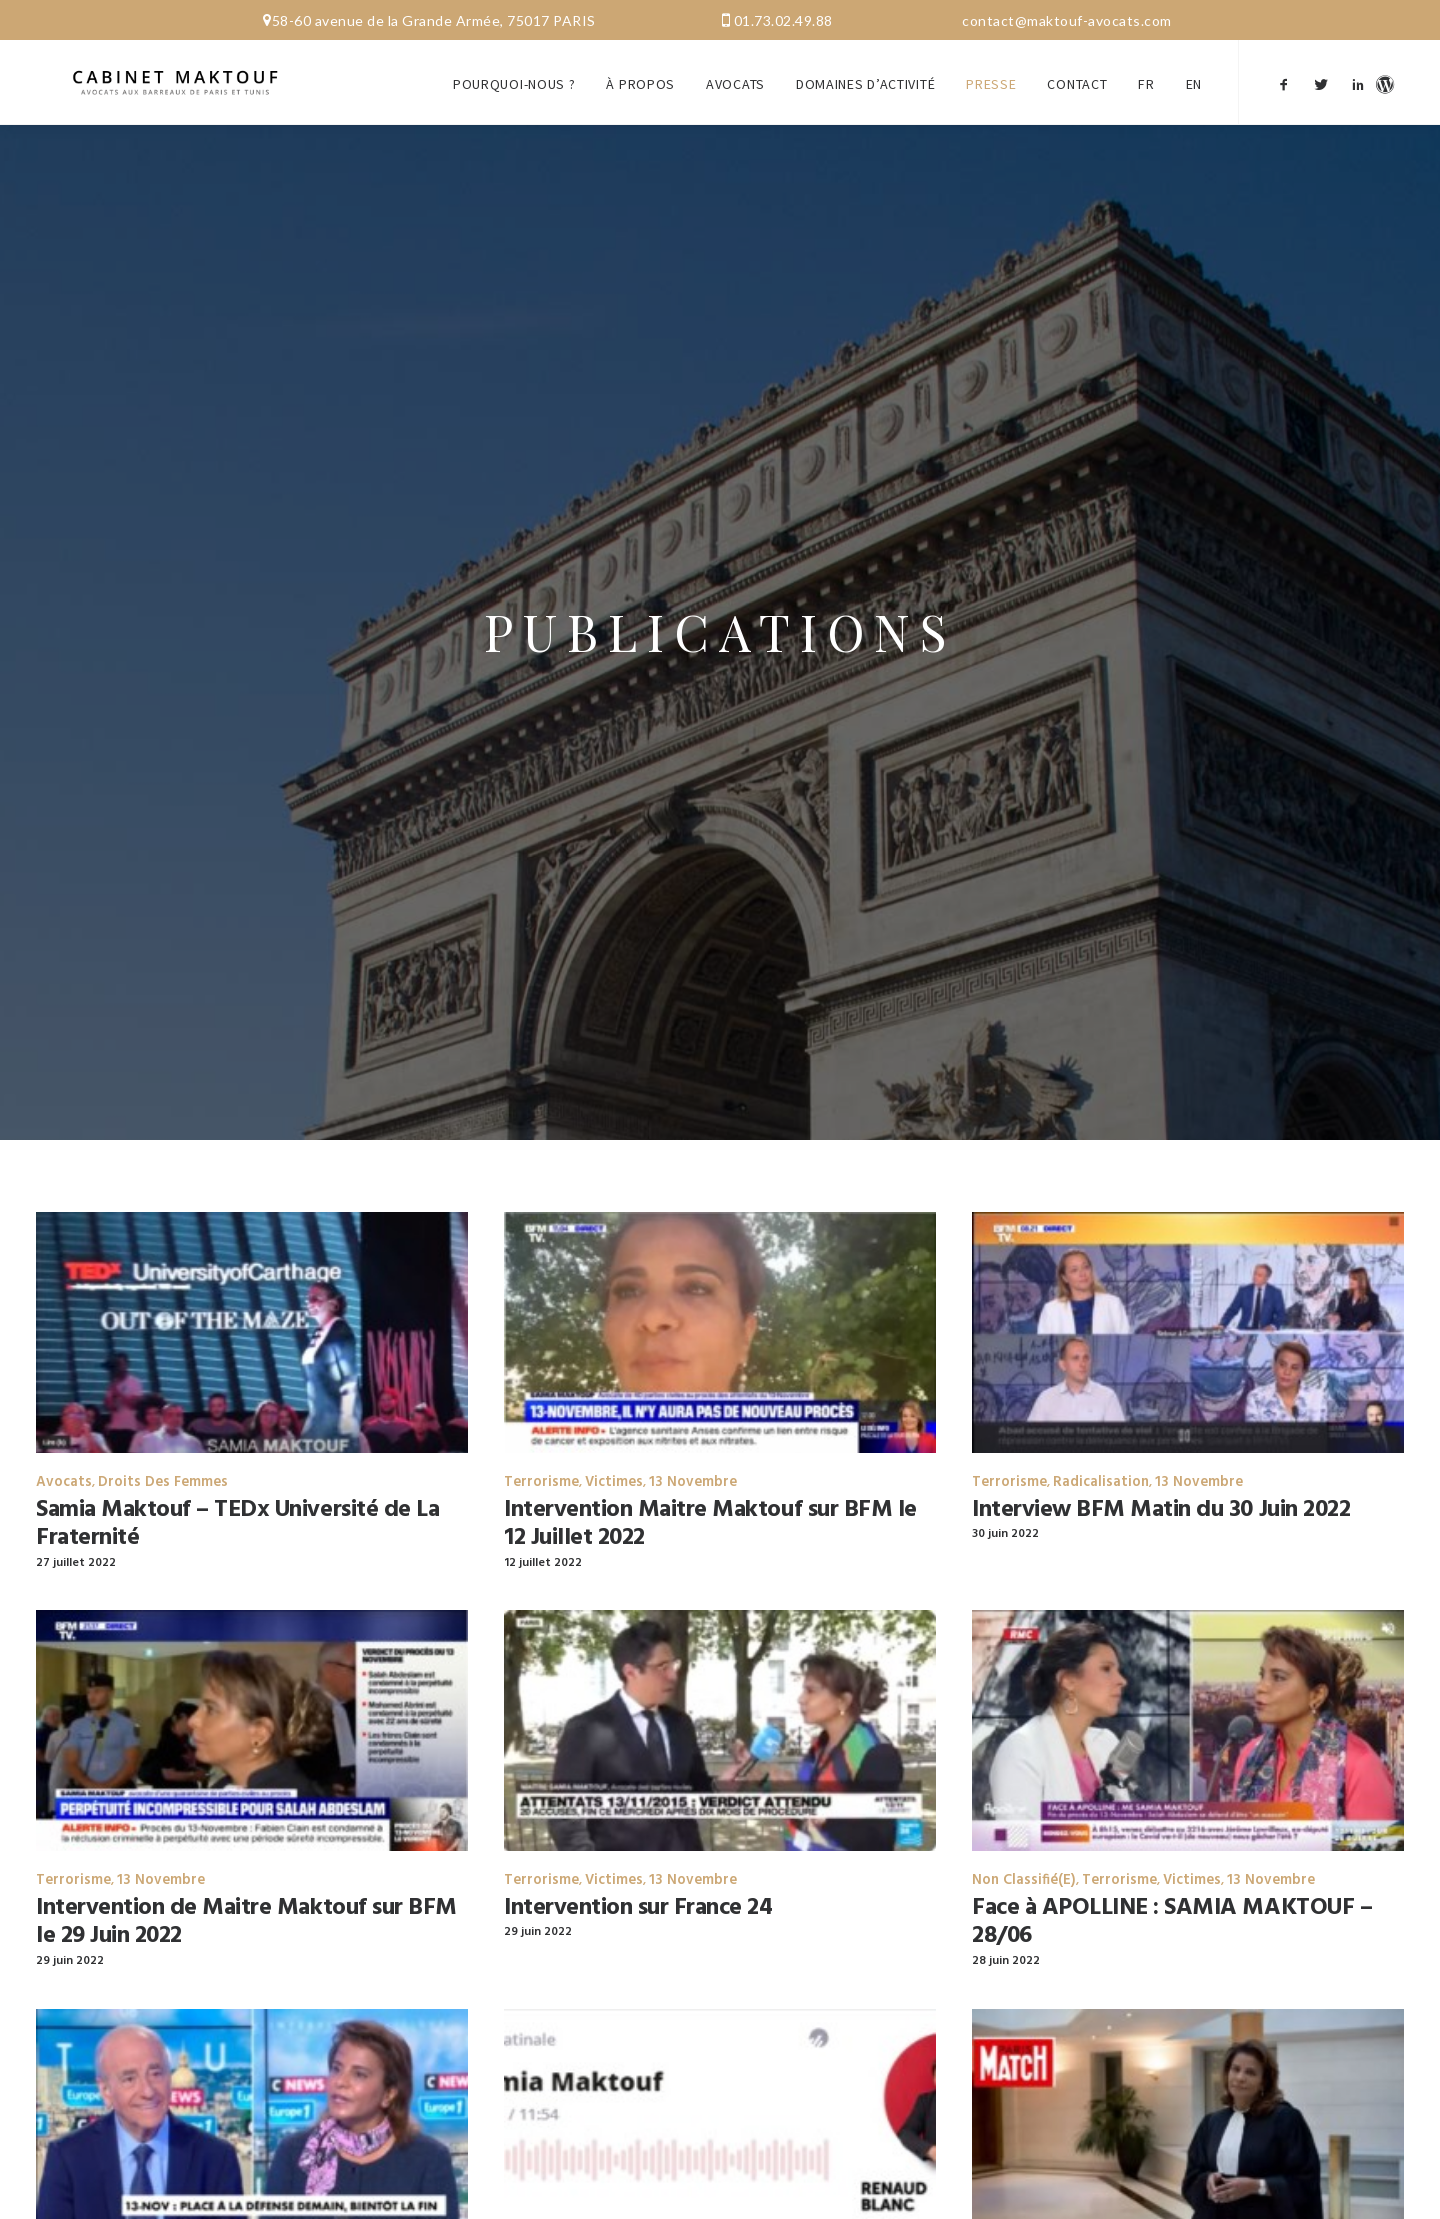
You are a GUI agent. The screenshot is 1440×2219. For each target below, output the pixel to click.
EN (1194, 68)
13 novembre (693, 1452)
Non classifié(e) (1024, 1850)
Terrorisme (541, 1452)
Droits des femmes (163, 1452)
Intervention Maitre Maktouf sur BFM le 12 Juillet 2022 (710, 1494)
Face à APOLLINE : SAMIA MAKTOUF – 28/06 (1172, 1892)
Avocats (735, 68)
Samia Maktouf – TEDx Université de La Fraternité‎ (237, 1494)
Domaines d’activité (865, 68)
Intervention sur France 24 (638, 1878)
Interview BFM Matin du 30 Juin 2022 (1161, 1480)
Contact (1077, 68)
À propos (640, 68)
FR (1146, 68)
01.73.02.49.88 (783, 20)
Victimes (614, 1452)
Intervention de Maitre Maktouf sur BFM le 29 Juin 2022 (246, 1892)
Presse (991, 68)
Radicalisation (1101, 1452)
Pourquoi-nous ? (514, 68)
